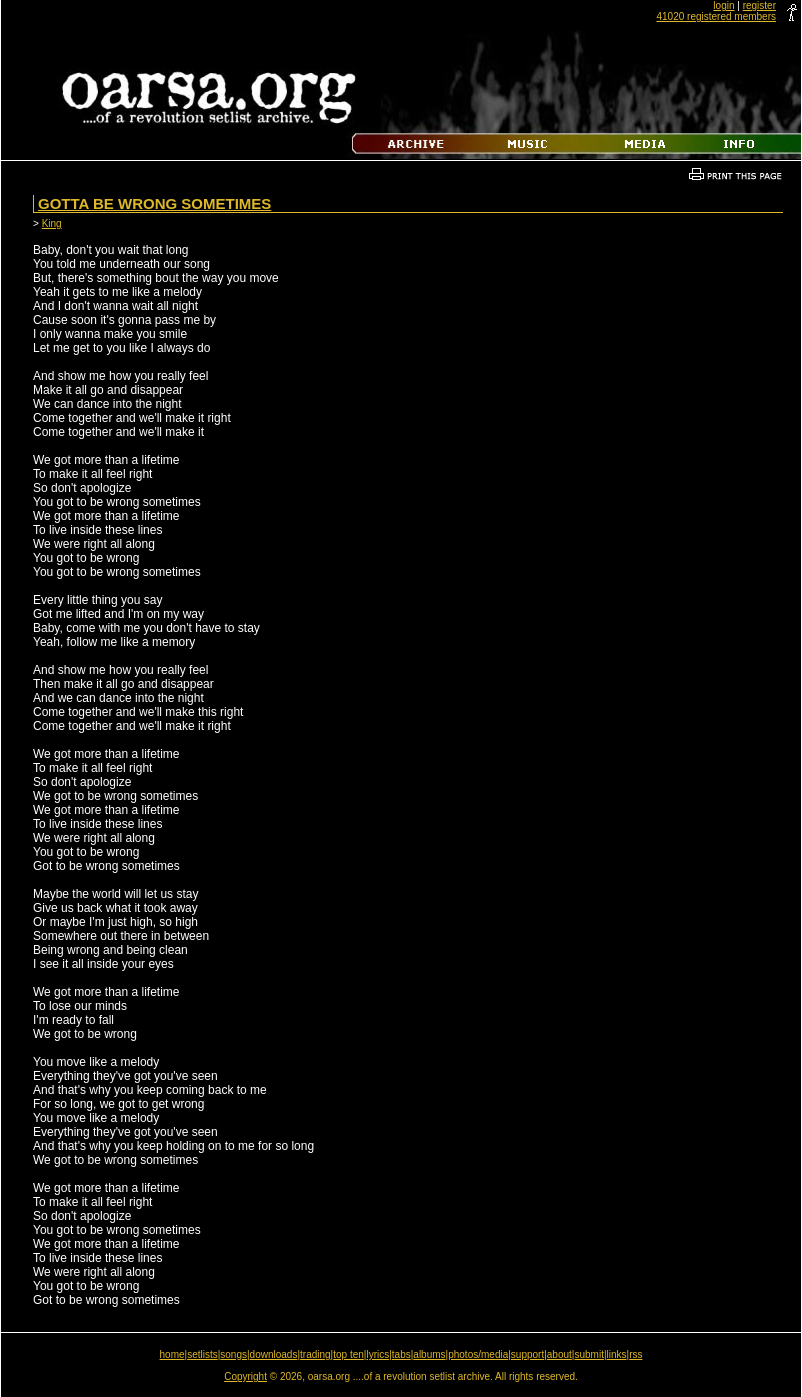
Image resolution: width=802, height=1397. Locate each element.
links (617, 1354)
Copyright (245, 1376)
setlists (202, 1354)
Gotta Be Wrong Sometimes (154, 203)
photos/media (478, 1354)
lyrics (377, 1354)
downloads (274, 1354)
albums (429, 1354)
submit (588, 1354)
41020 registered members (716, 16)
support (527, 1354)
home (172, 1354)
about (559, 1354)
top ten (348, 1354)
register (759, 5)
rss (635, 1354)
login (723, 5)
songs (233, 1354)
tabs (401, 1354)
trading (315, 1354)
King (52, 223)
